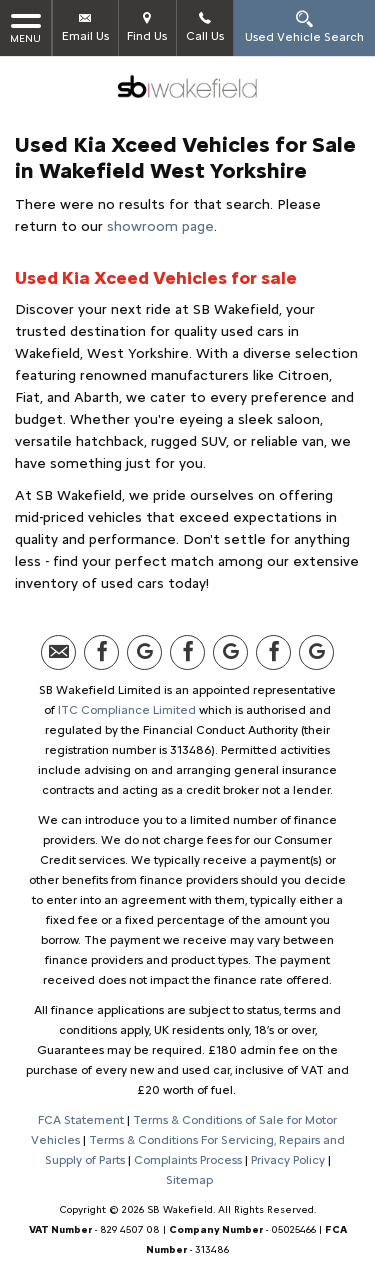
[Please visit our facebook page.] (101, 652)
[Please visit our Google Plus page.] (144, 652)
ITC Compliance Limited (127, 710)
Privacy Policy (288, 1160)
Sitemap (189, 1180)
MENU (25, 27)
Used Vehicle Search (304, 26)
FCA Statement (81, 1120)
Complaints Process (188, 1160)
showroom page (160, 226)
